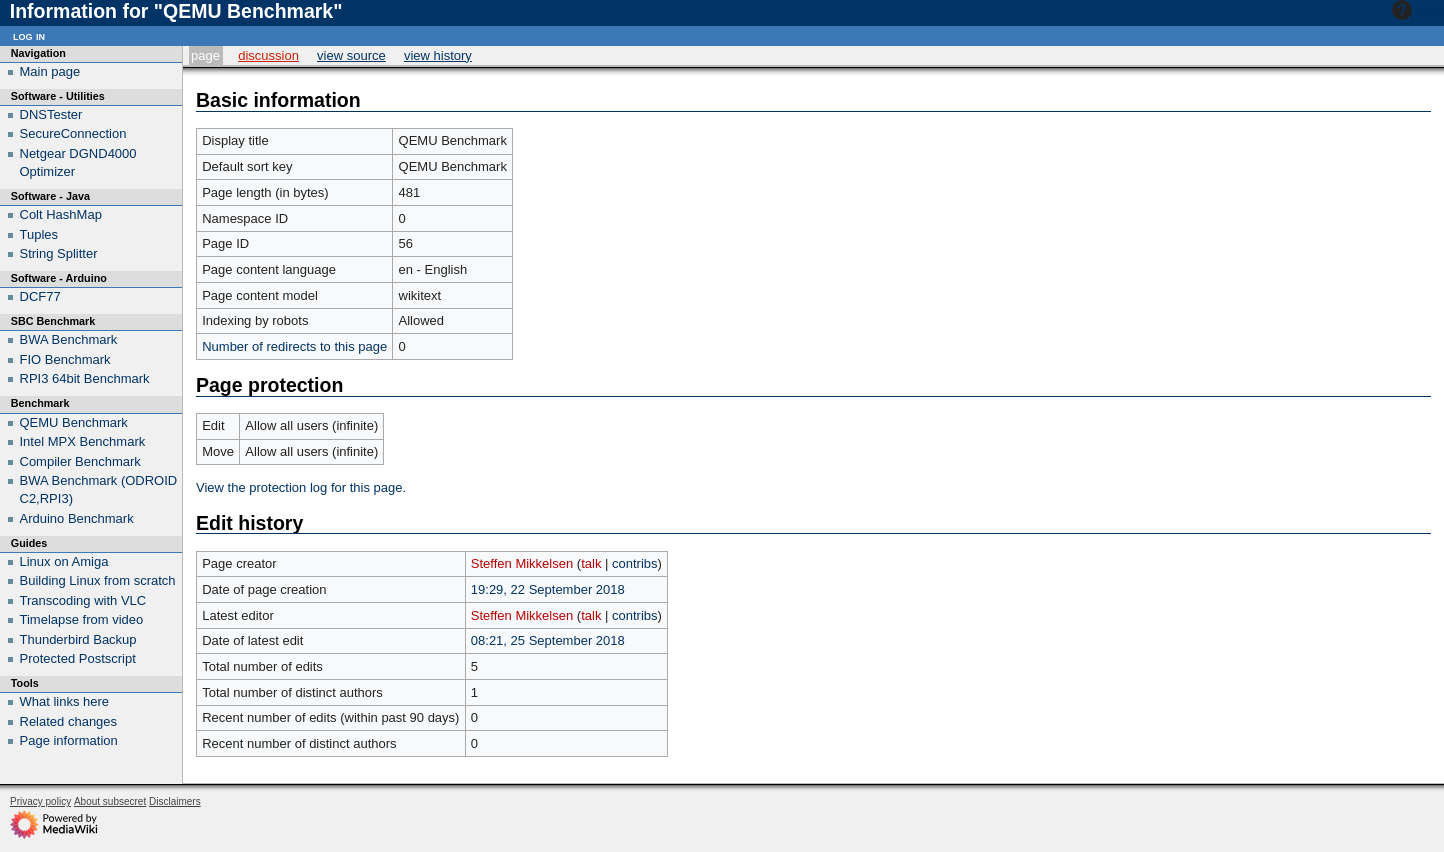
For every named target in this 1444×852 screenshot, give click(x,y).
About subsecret (110, 801)
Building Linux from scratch (98, 580)
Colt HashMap (61, 214)
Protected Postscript (78, 658)
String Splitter (59, 253)
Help (1415, 10)
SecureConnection (73, 133)
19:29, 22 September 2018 (548, 589)
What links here (65, 701)
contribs (635, 563)
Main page (50, 71)
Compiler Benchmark (80, 461)
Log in (29, 35)
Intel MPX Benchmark (83, 441)
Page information (69, 740)
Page (205, 55)
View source (351, 55)
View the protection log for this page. (301, 487)
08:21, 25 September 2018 (548, 640)
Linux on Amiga (64, 561)
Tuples (39, 234)
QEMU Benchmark (74, 422)
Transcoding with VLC (83, 600)
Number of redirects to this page (294, 346)
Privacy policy (40, 801)
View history (438, 55)
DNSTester (51, 114)
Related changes (69, 721)
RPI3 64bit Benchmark (85, 378)
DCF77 (40, 296)
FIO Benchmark (65, 359)
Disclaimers (175, 801)
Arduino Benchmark (77, 518)
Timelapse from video (82, 619)
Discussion (268, 55)
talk (591, 563)
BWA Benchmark (69, 339)
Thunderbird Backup (78, 639)
